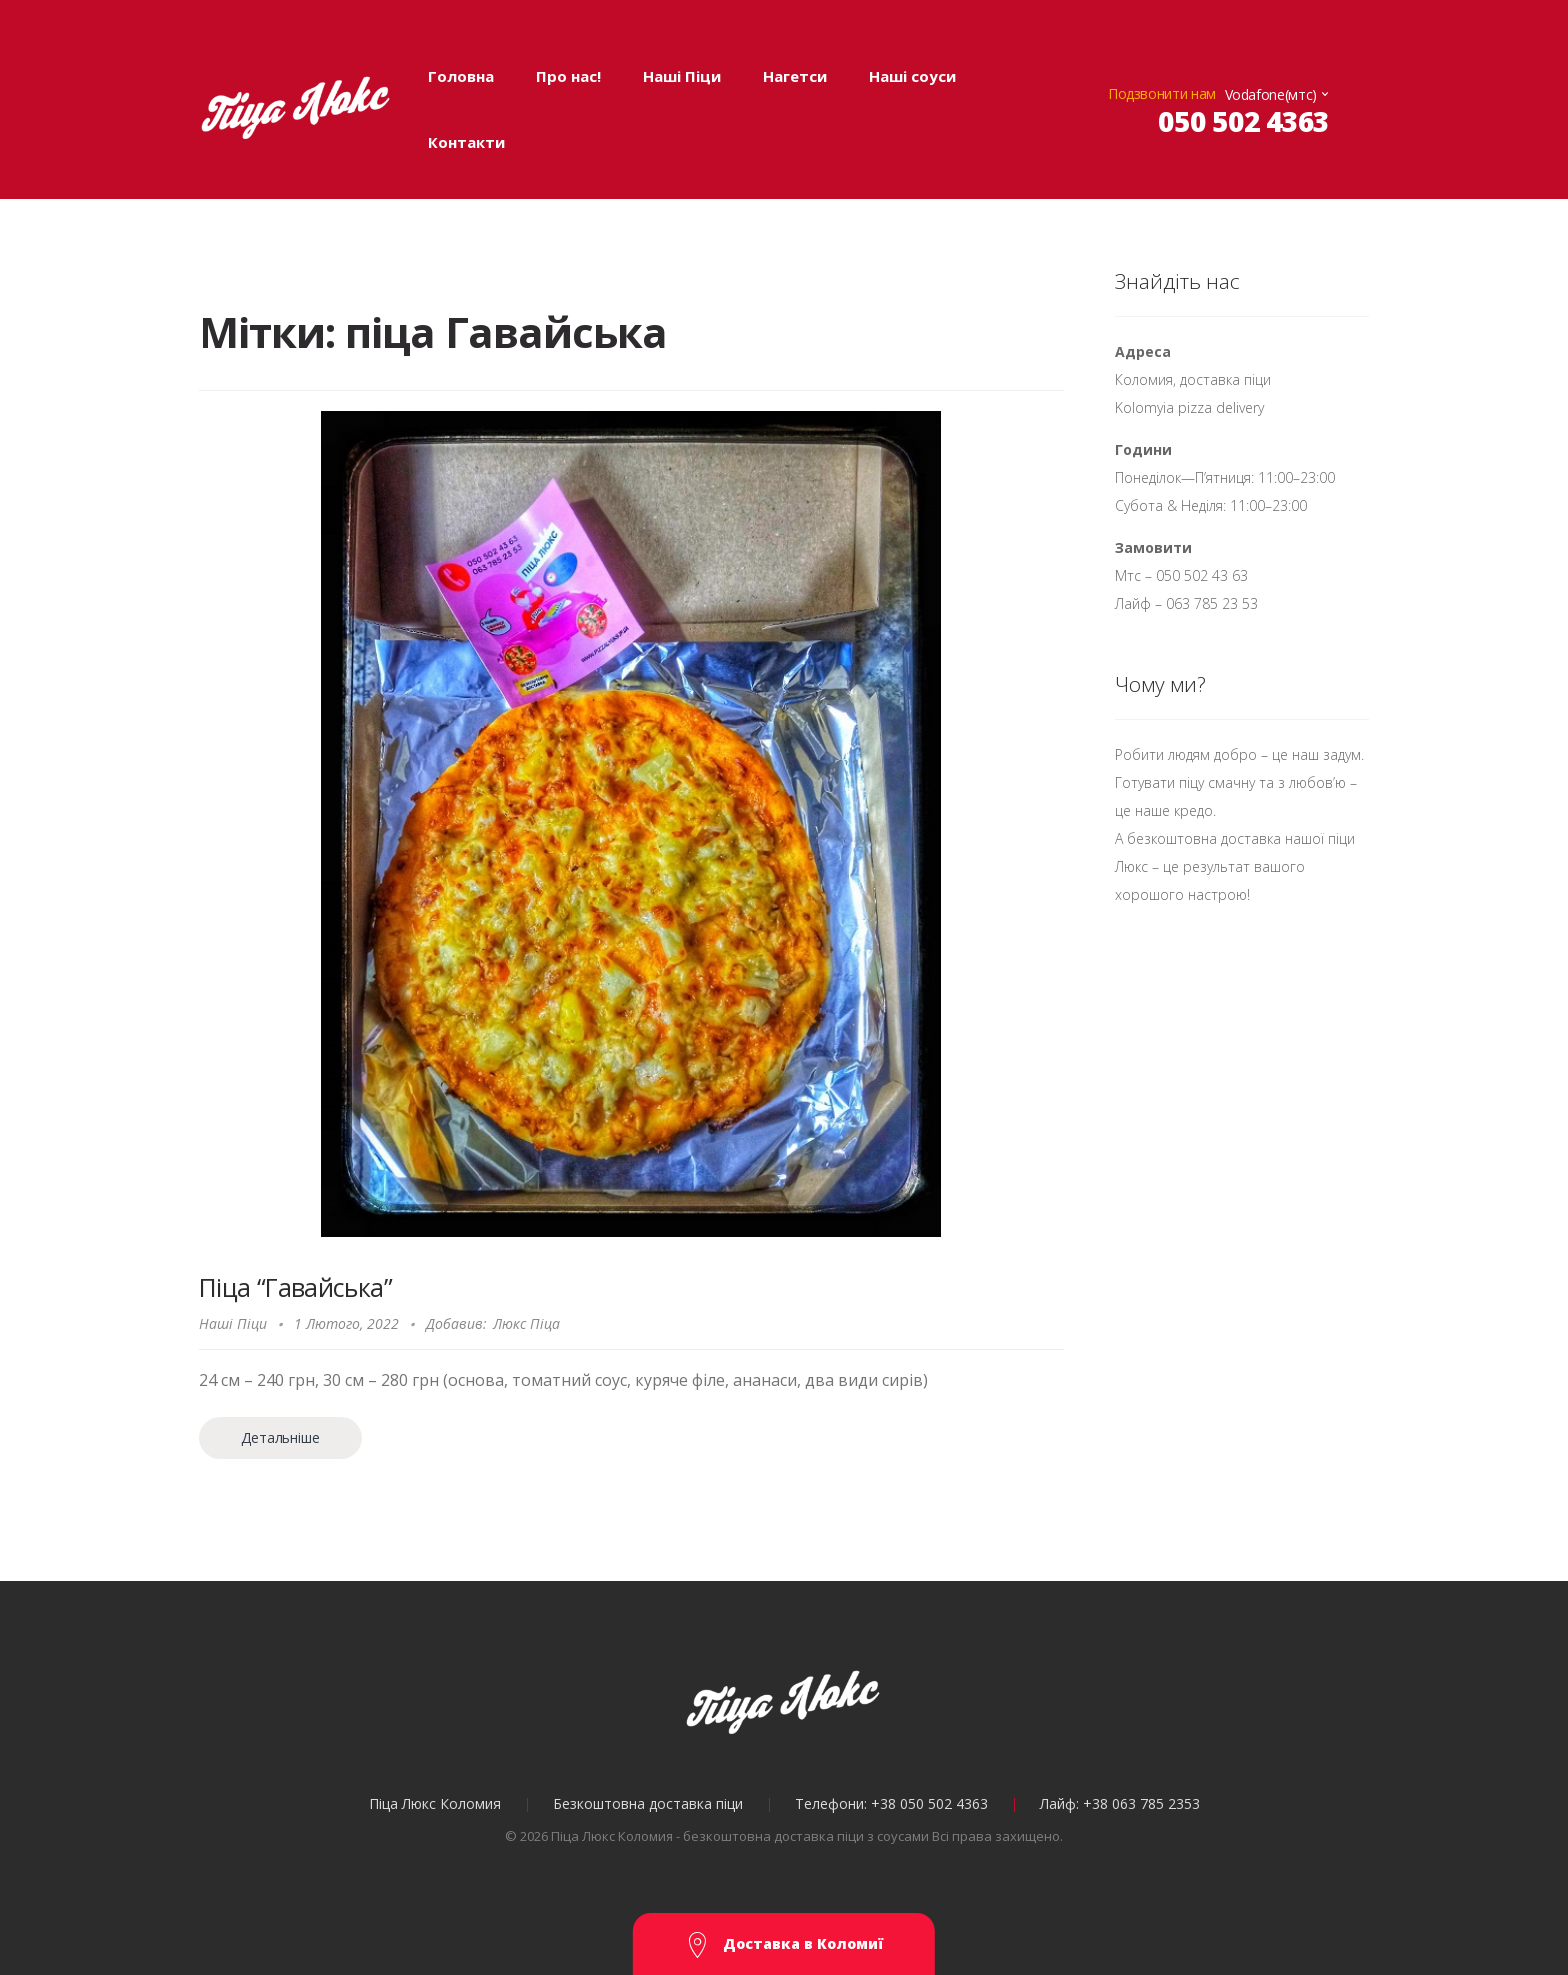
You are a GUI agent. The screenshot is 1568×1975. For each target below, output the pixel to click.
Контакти (466, 142)
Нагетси (795, 76)
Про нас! (568, 76)
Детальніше (280, 1437)
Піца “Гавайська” (295, 1287)
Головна (461, 76)
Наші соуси (912, 76)
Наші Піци (682, 76)
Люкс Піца (526, 1323)
